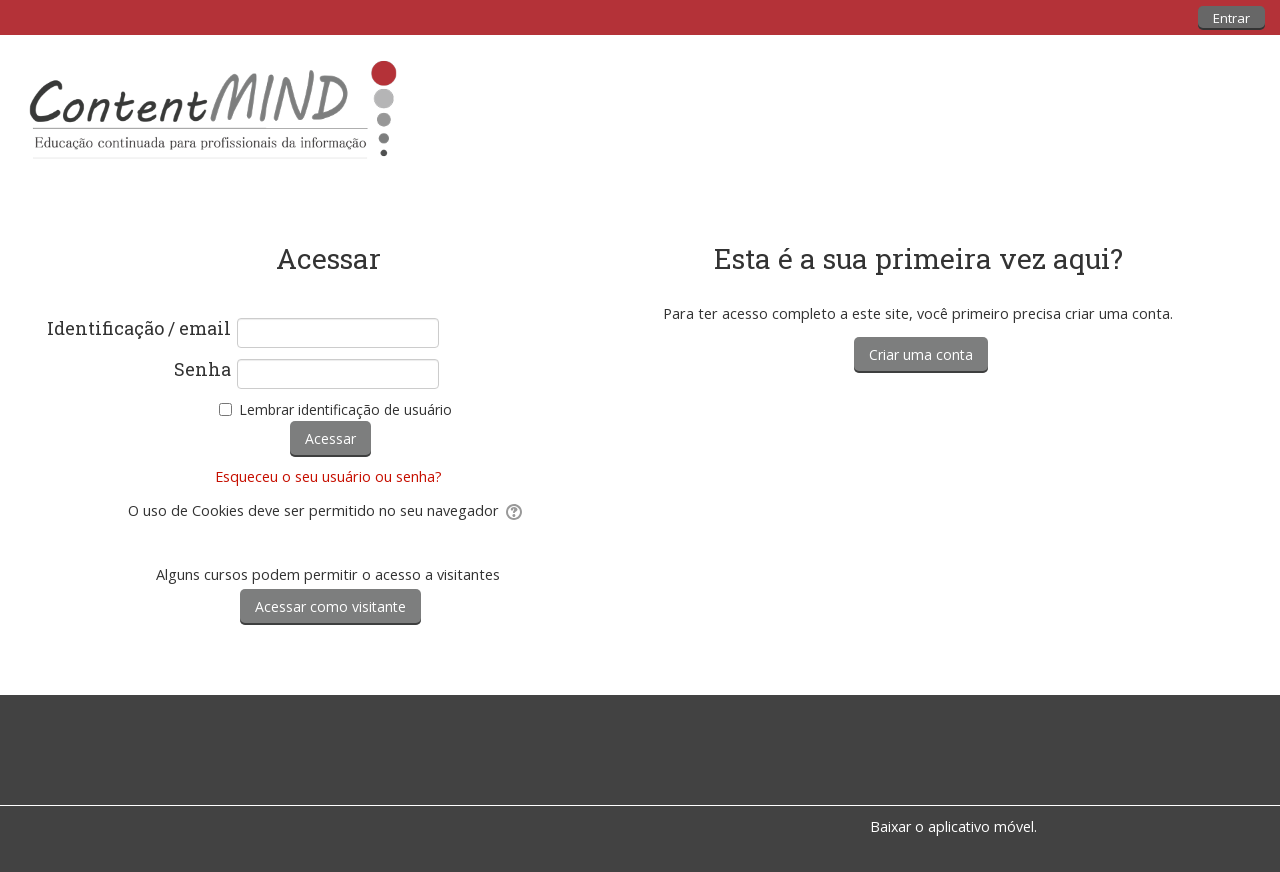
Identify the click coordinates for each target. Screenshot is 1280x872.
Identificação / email (139, 329)
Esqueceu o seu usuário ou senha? (328, 476)
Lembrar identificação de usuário (345, 409)
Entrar (1231, 18)
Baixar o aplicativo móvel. (953, 826)
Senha (202, 370)
